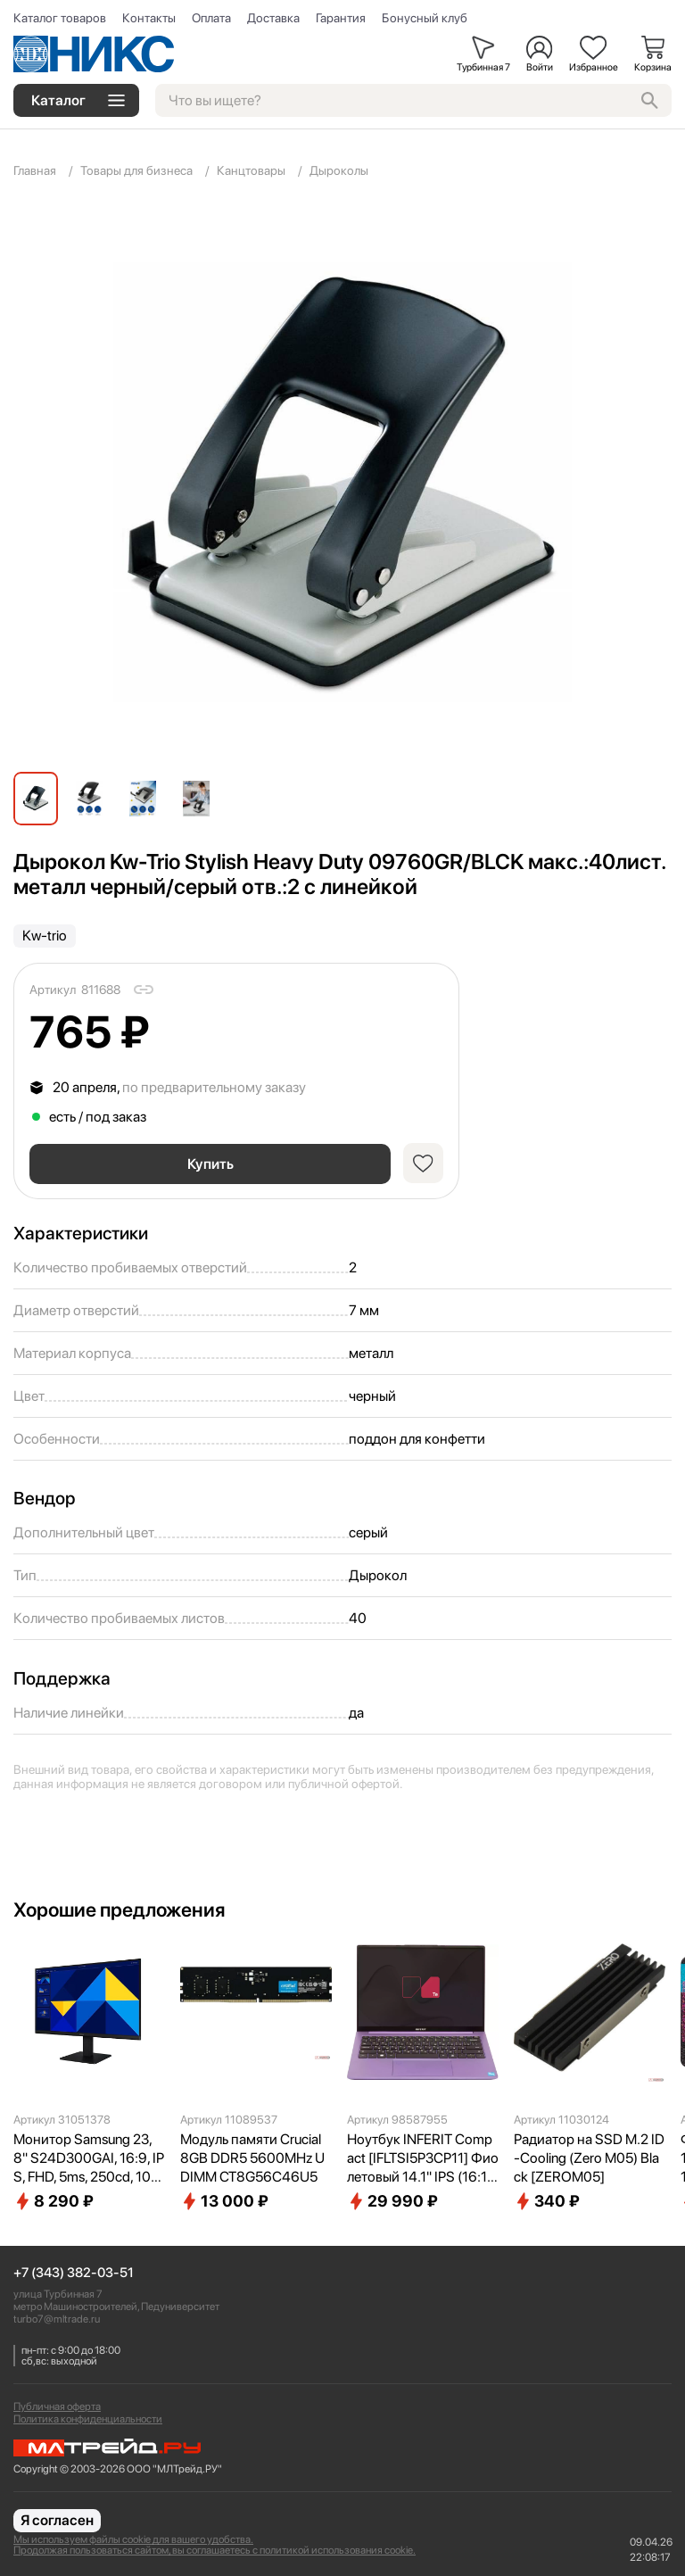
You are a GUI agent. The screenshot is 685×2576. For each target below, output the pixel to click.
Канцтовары (251, 170)
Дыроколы (338, 170)
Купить (210, 1163)
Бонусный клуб (424, 18)
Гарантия (341, 18)
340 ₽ (547, 2201)
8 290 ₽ (53, 2201)
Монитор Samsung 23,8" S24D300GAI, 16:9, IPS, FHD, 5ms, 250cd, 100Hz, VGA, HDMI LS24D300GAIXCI (89, 2158)
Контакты (149, 18)
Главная (34, 170)
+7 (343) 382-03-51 (73, 2273)
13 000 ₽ (224, 2201)
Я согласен (57, 2520)
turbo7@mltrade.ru (56, 2319)
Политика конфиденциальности (87, 2419)
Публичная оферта (57, 2406)
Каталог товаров (59, 18)
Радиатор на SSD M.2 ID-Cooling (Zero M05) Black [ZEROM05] (589, 2158)
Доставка (273, 18)
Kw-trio (44, 935)
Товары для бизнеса (136, 170)
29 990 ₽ (392, 2201)
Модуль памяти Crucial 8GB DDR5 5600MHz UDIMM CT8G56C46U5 (252, 2158)
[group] (342, 482)
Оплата (211, 18)
